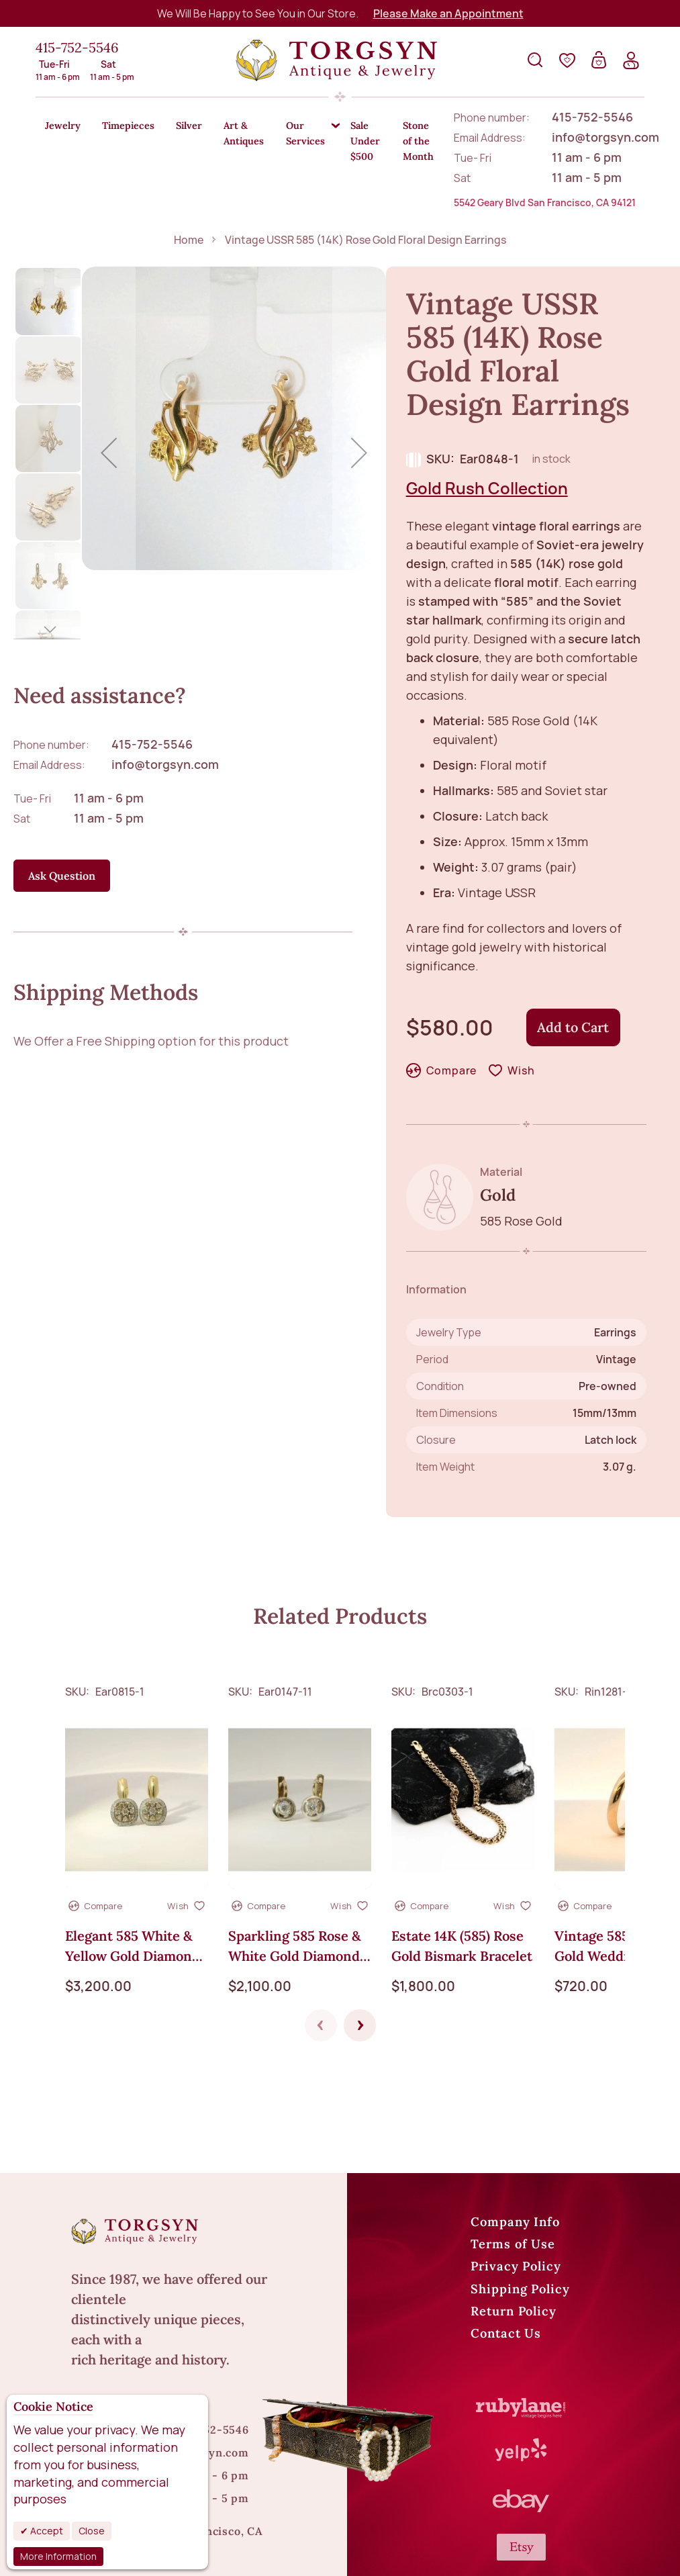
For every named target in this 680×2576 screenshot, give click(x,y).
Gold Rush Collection (487, 415)
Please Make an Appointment (448, 13)
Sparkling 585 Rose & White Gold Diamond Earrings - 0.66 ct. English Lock (294, 1874)
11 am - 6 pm (109, 725)
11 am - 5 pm (109, 745)
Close (92, 2530)
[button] (49, 228)
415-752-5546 (77, 47)
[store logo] (336, 60)
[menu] (340, 126)
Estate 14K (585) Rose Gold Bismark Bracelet (461, 1873)
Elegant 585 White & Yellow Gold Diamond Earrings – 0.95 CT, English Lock (132, 1874)
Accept (45, 2530)
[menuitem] (66, 126)
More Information (58, 2556)
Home (188, 167)
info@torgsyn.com (165, 692)
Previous (321, 1953)
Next (360, 1953)
